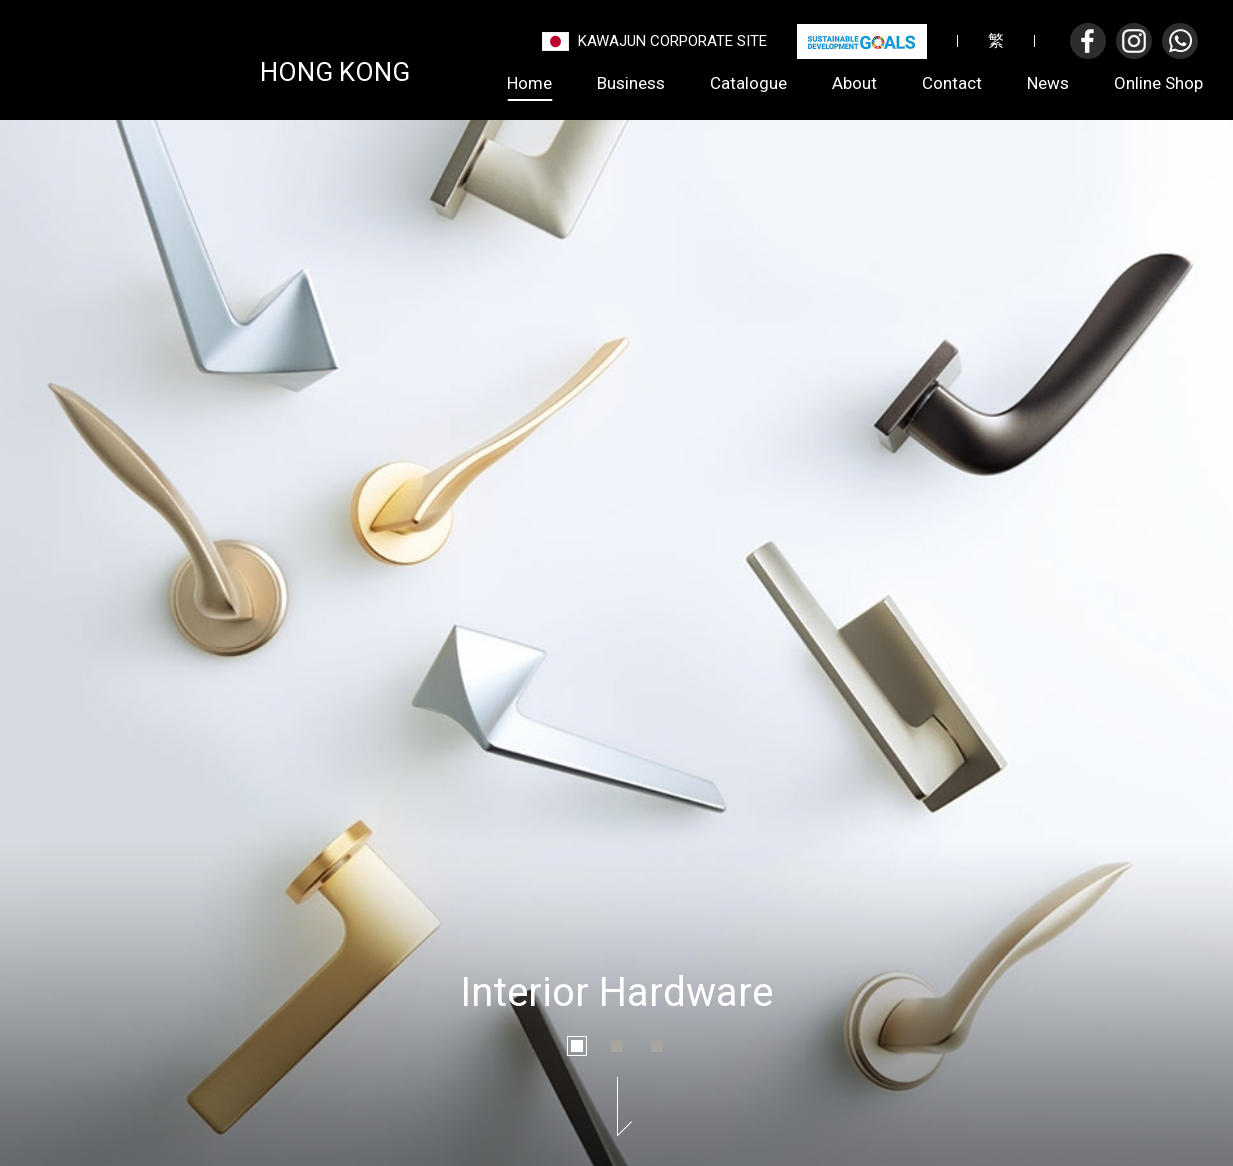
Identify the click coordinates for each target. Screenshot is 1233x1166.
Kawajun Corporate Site (672, 41)
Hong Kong (335, 69)
